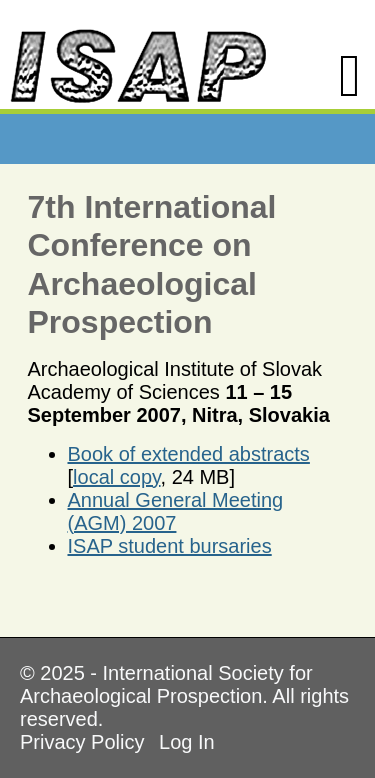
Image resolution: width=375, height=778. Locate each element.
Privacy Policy (82, 742)
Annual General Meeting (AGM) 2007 (176, 511)
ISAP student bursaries (170, 546)
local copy (116, 477)
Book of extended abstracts (189, 454)
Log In (187, 742)
